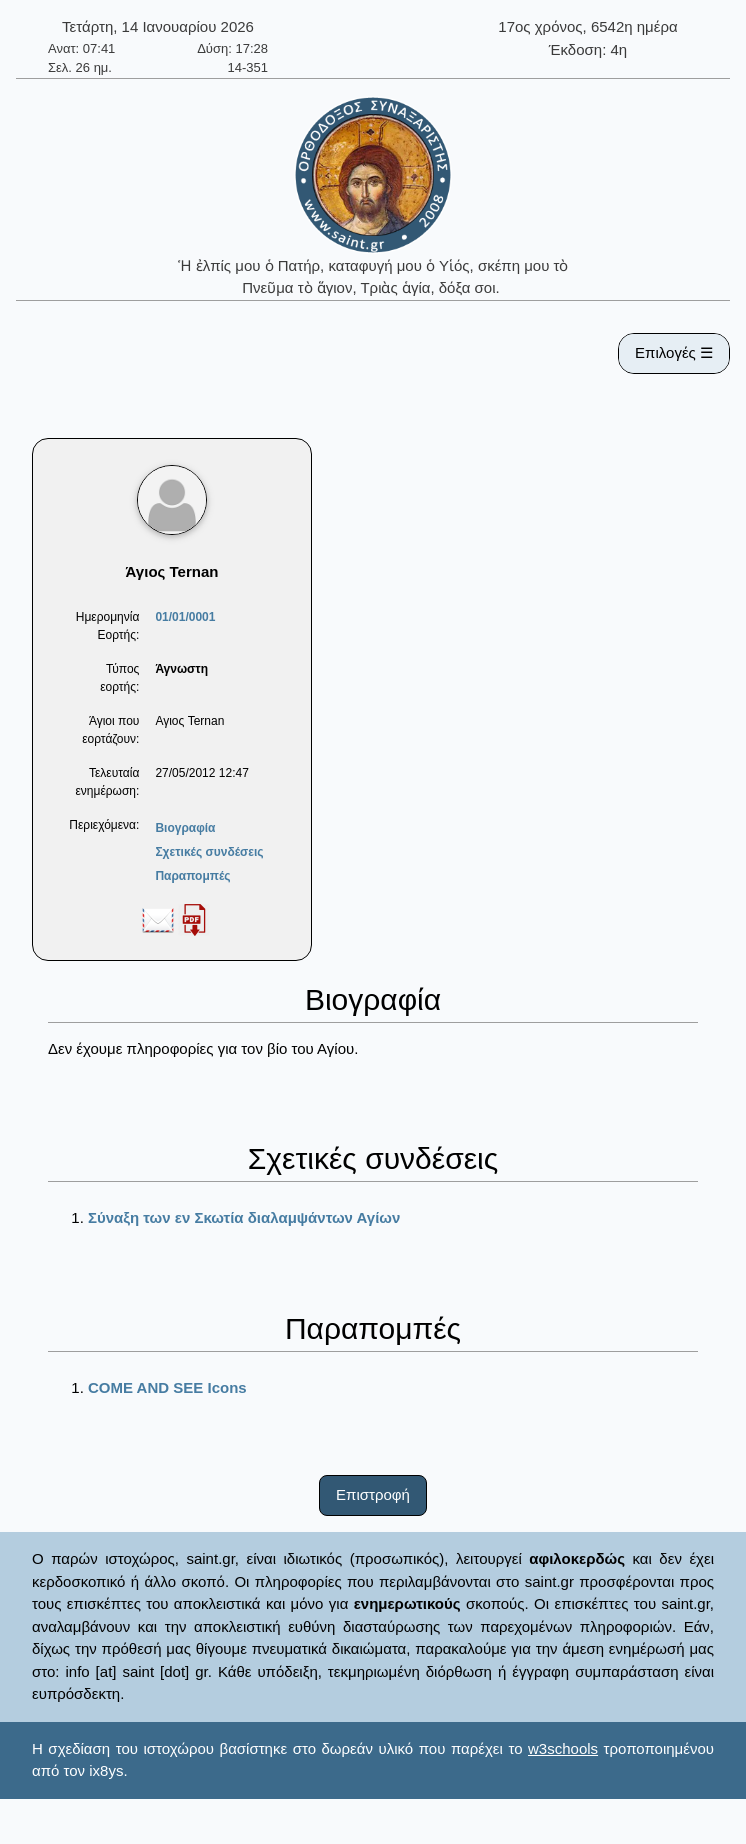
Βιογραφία (185, 828)
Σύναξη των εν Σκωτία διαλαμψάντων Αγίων (244, 1217)
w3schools (563, 1748)
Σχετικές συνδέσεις (209, 852)
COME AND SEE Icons (167, 1387)
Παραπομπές (192, 876)
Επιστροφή (373, 1494)
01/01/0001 (185, 617)
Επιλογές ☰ (674, 352)
